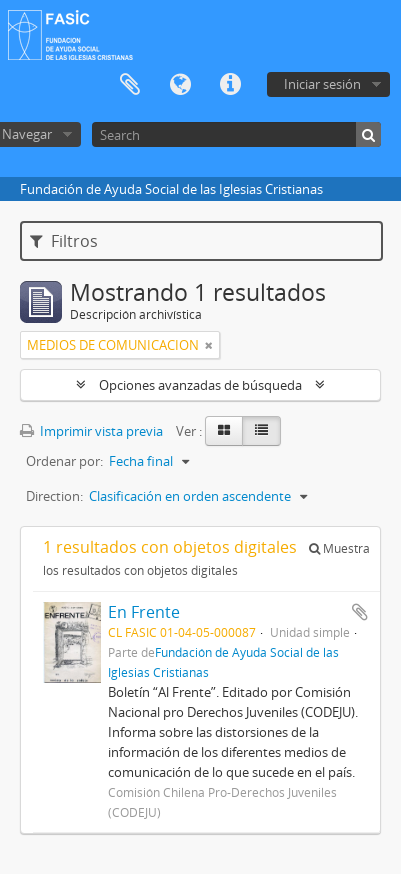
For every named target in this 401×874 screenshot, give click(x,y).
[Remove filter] (209, 345)
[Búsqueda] (368, 134)
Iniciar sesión (322, 84)
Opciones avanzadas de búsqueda (200, 385)
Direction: (54, 496)
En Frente (144, 612)
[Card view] (224, 431)
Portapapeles (130, 85)
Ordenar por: (64, 461)
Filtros (64, 241)
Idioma (180, 85)
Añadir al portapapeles (360, 612)
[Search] (236, 134)
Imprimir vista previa (91, 431)
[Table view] (261, 431)
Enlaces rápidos (230, 85)
